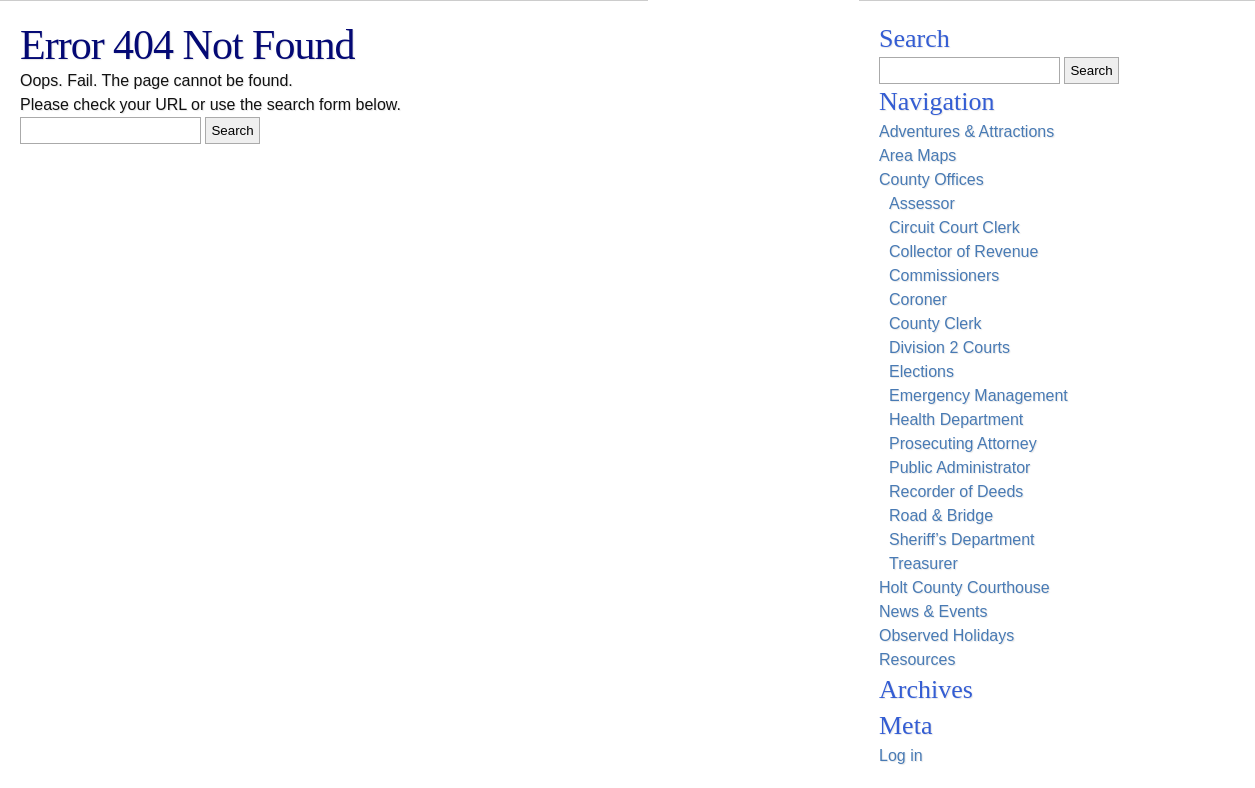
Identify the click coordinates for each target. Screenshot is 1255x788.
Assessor (922, 203)
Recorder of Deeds (956, 491)
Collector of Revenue (963, 251)
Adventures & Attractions (966, 131)
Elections (921, 371)
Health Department (956, 419)
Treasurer (923, 563)
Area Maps (917, 155)
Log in (901, 755)
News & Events (933, 611)
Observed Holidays (946, 635)
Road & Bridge (941, 515)
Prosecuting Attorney (963, 443)
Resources (917, 659)
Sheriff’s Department (962, 539)
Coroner (918, 299)
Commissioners (944, 275)
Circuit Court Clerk (954, 227)
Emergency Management (978, 395)
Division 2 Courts (949, 347)
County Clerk (935, 323)
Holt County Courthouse (964, 587)
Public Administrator (959, 467)
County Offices (931, 179)
